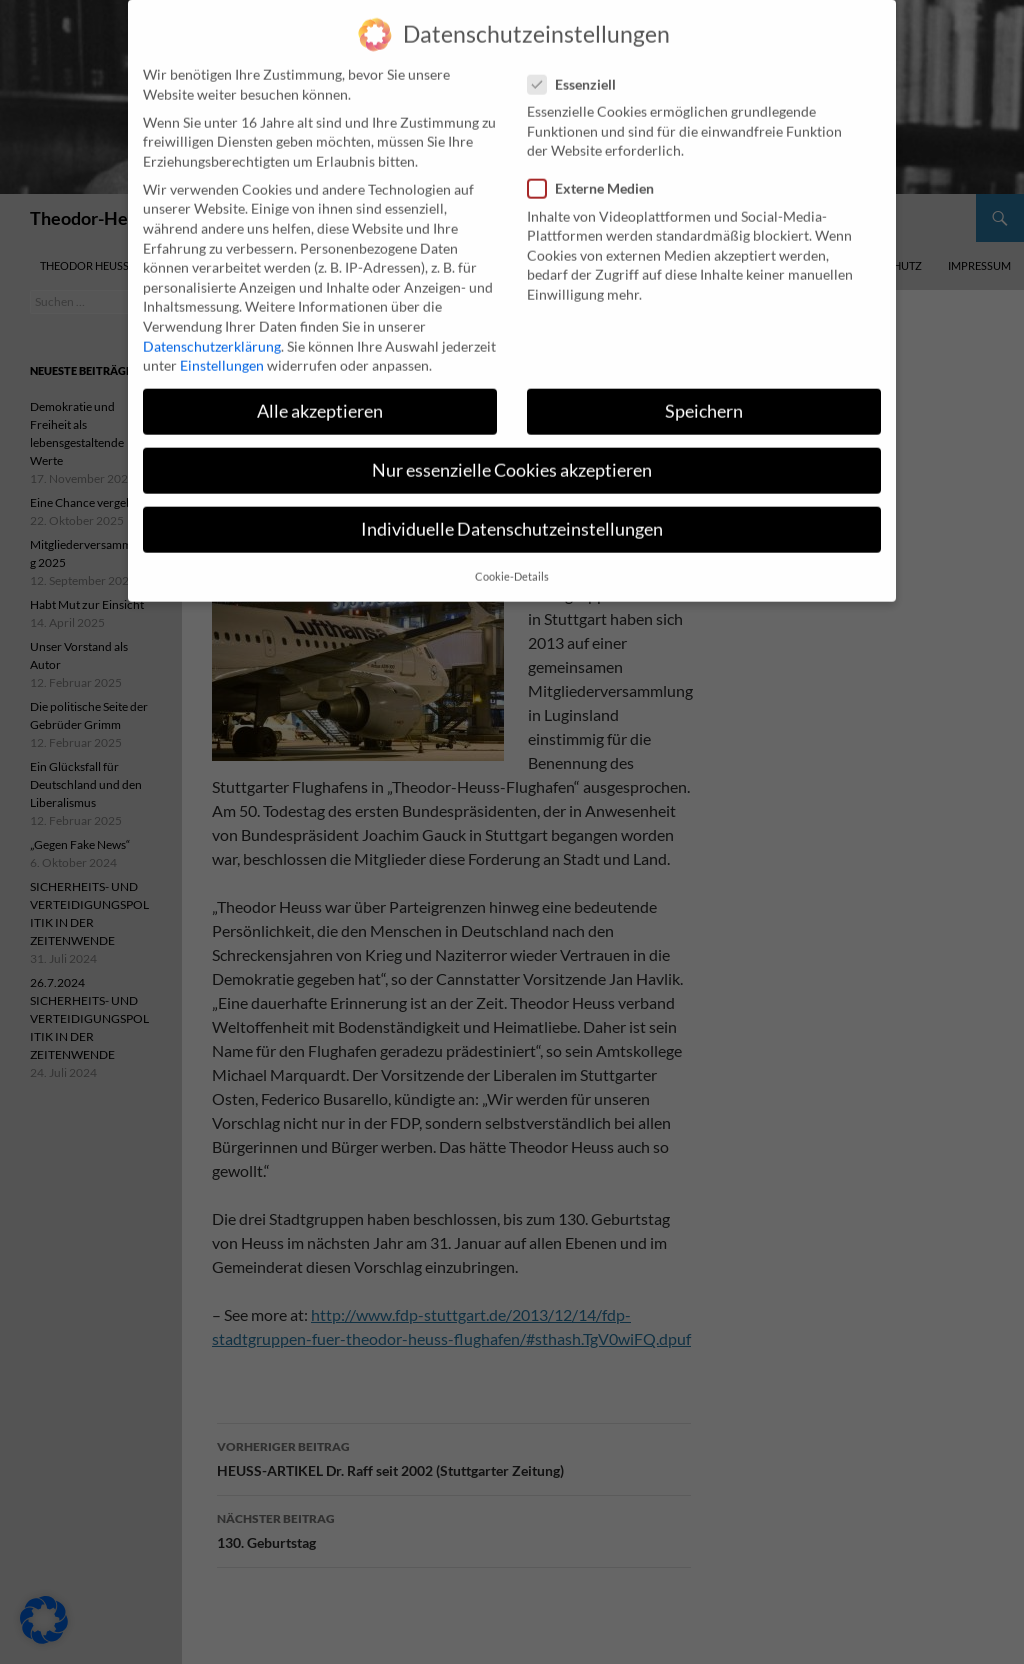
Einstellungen (222, 348)
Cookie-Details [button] (512, 559)
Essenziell (578, 66)
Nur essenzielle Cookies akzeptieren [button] (512, 453)
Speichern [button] (704, 394)
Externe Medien (597, 171)
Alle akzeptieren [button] (320, 394)
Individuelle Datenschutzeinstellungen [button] (512, 512)
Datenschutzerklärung (212, 328)
